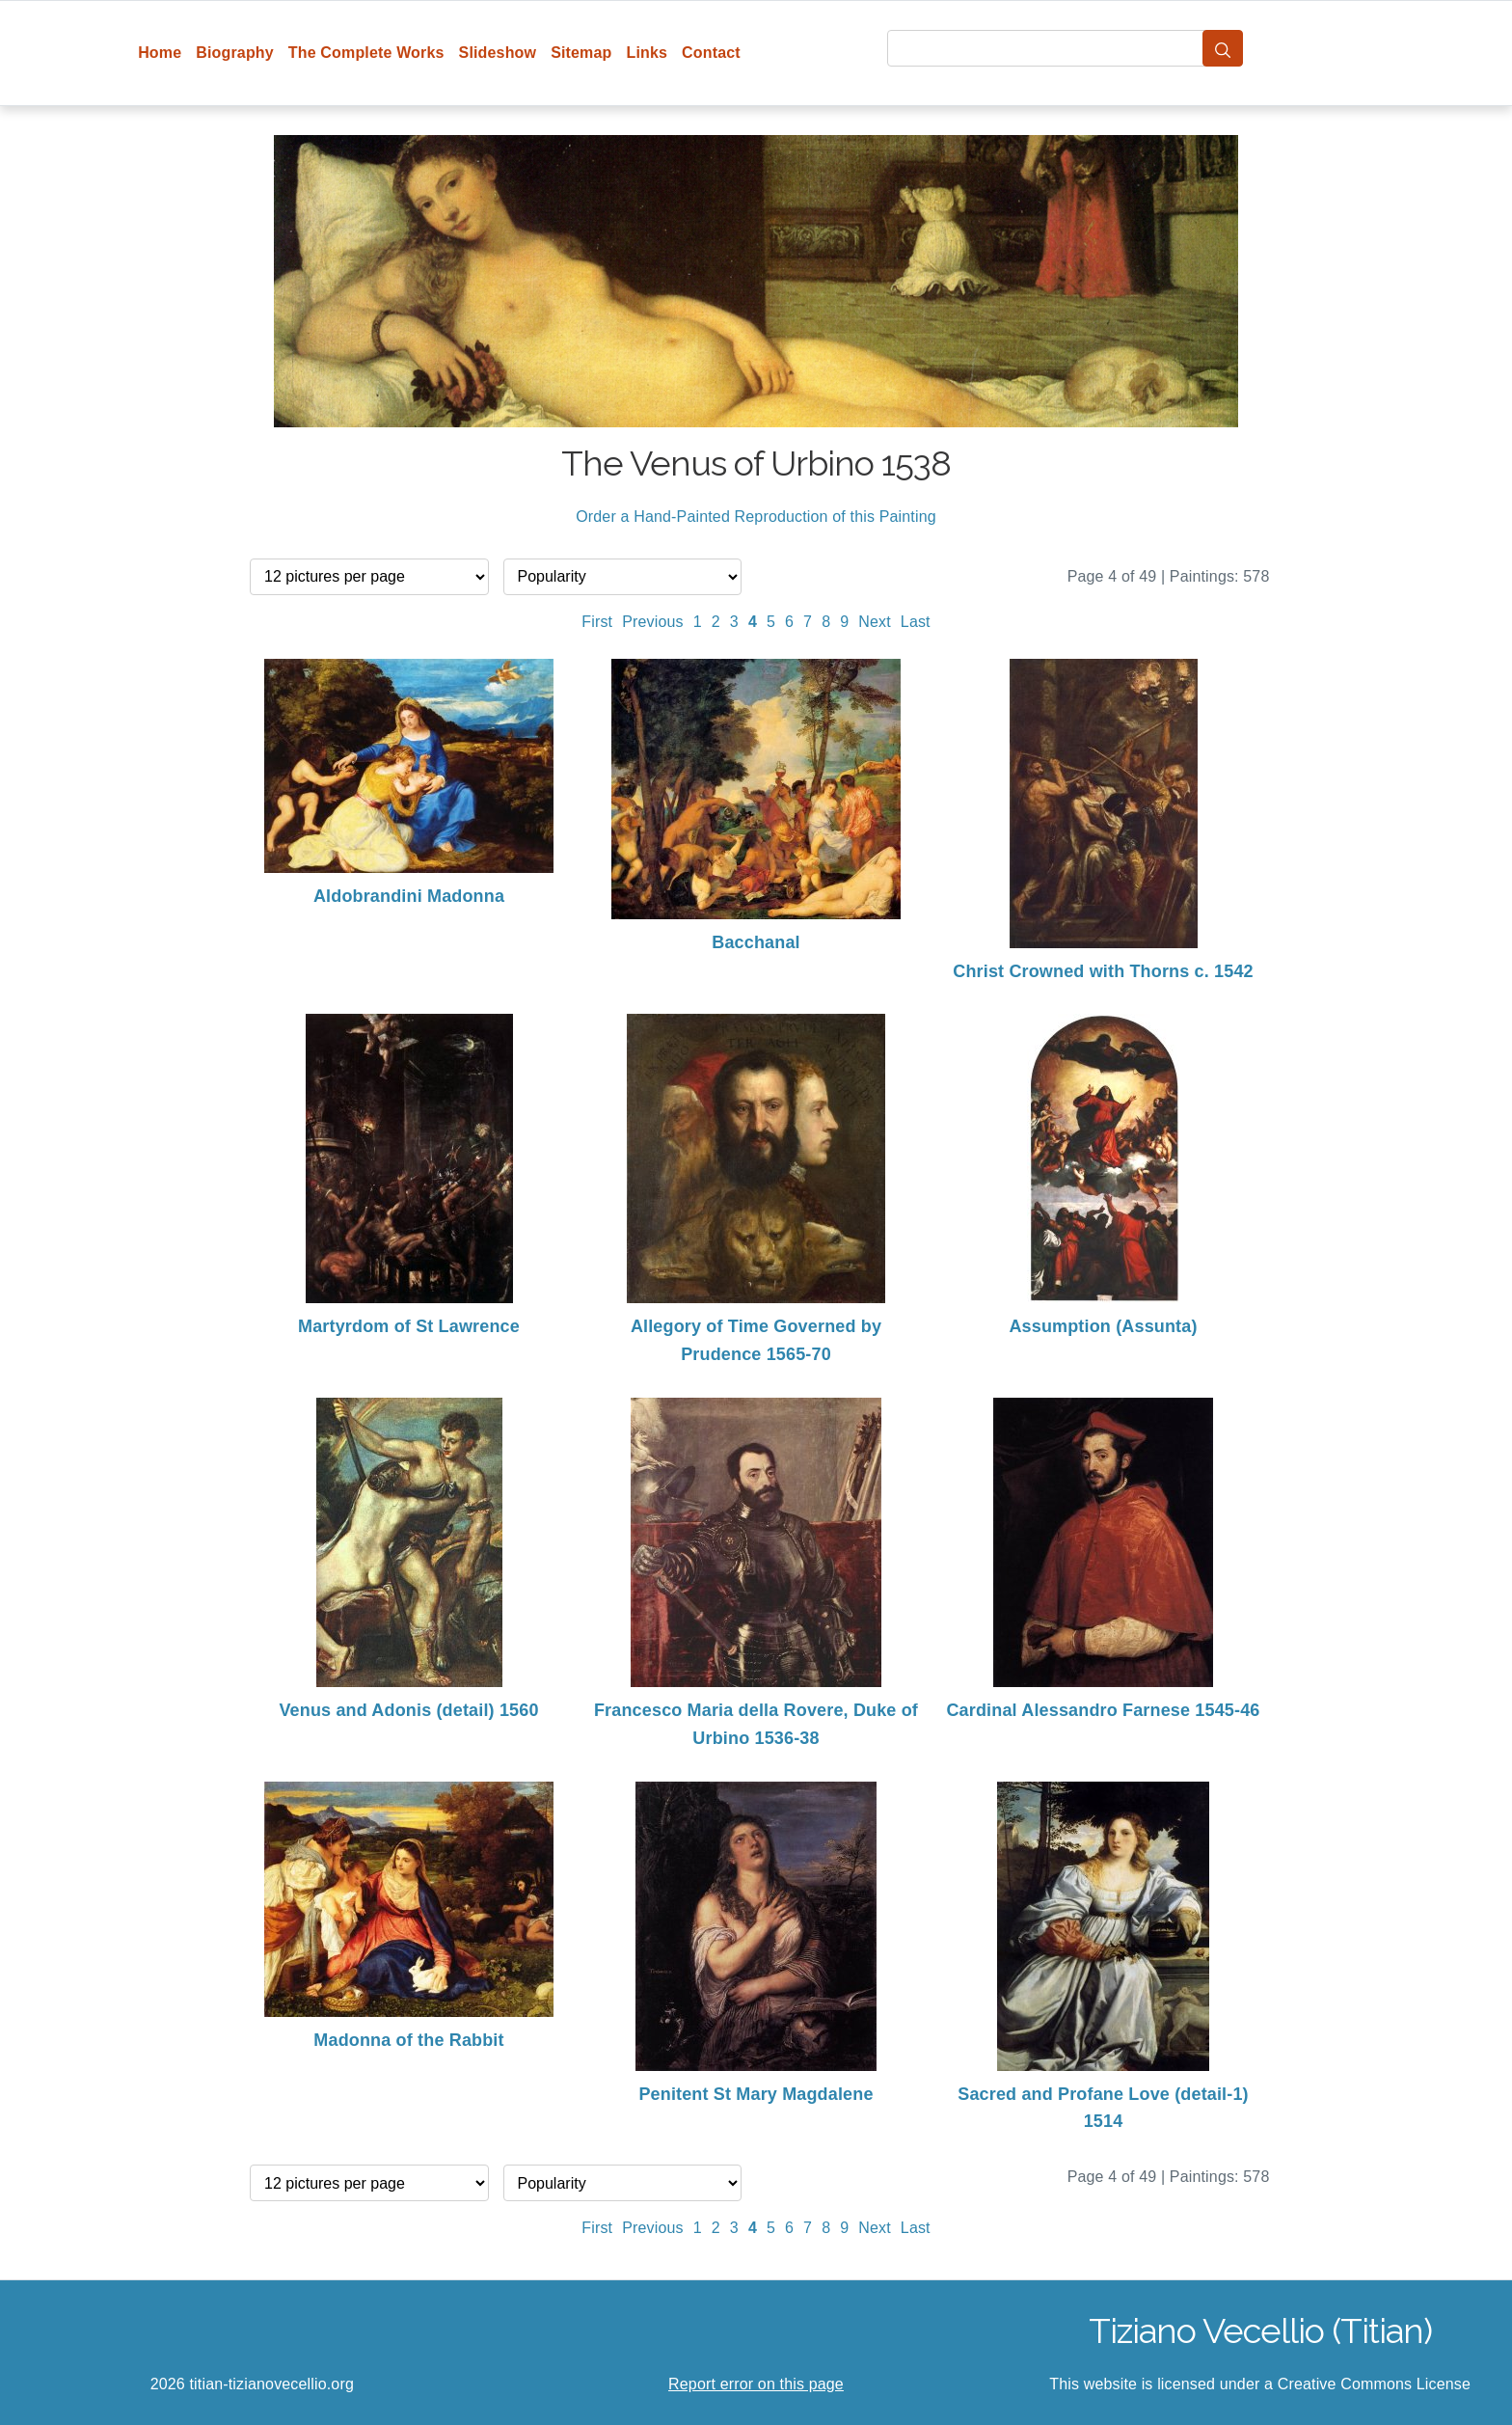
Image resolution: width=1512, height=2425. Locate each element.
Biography (235, 52)
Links (647, 52)
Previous (653, 621)
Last (916, 621)
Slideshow (498, 52)
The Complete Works (366, 52)
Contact (711, 52)
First (596, 621)
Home (159, 52)
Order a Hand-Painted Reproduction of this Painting (756, 516)
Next (874, 621)
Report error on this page (756, 2384)
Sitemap (581, 52)
